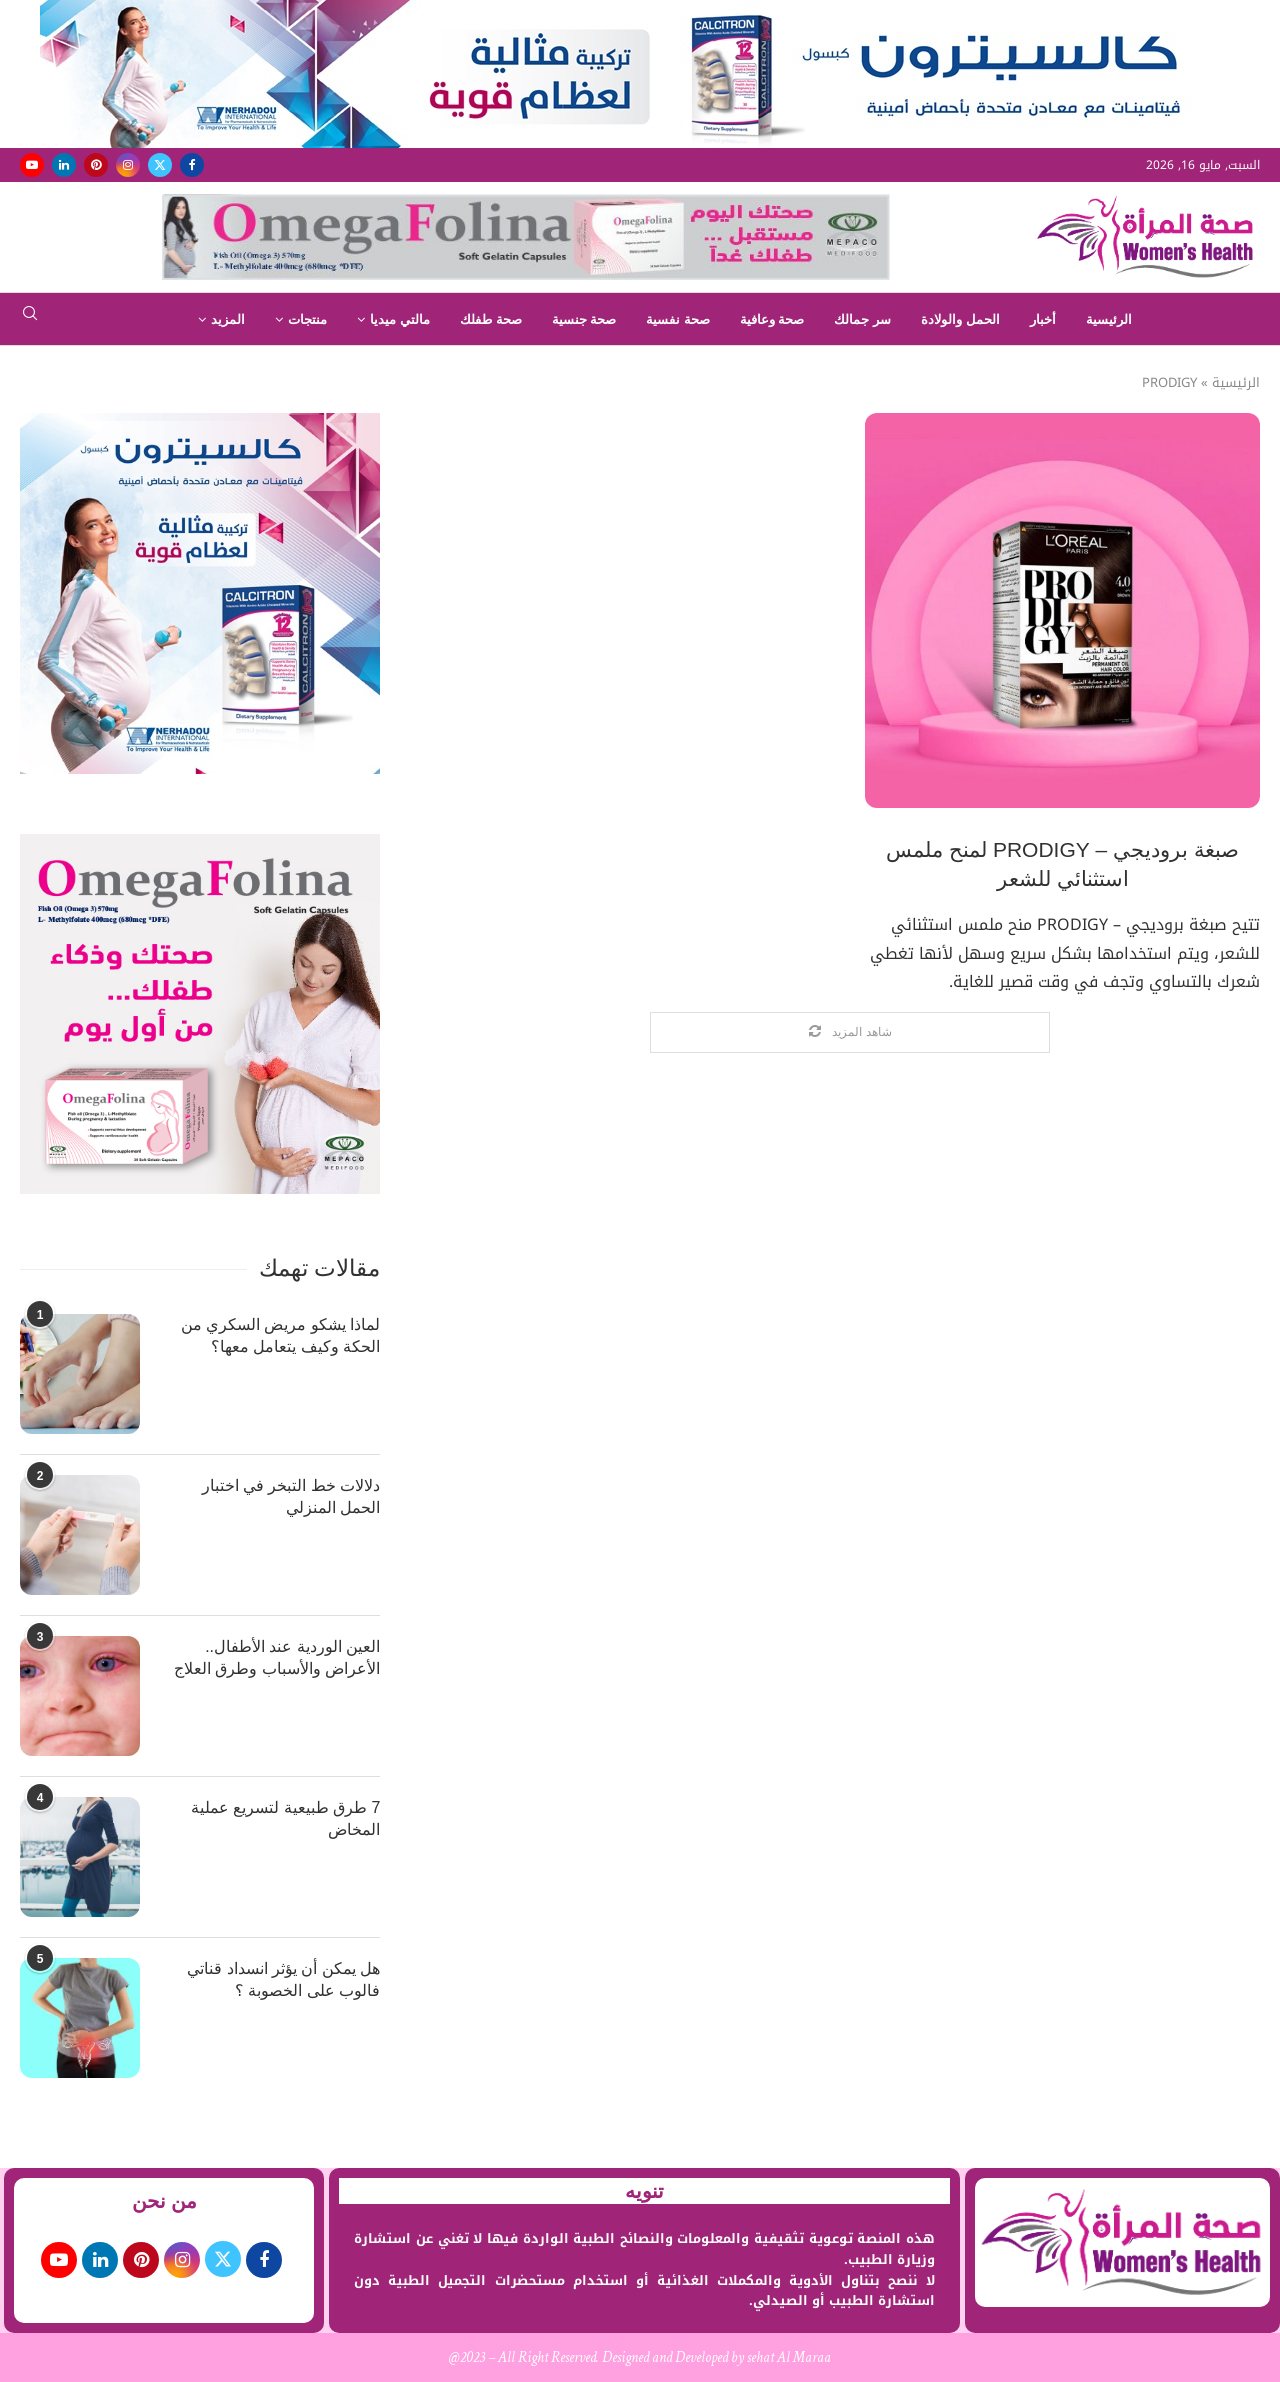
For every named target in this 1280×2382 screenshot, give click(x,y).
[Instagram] (128, 165)
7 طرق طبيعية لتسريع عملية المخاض (286, 1818)
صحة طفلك (491, 319)
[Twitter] (160, 165)
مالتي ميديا (400, 319)
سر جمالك (862, 319)
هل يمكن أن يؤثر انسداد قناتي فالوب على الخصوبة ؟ (283, 1979)
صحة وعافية (772, 319)
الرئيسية (1109, 319)
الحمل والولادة (960, 319)
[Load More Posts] (850, 1032)
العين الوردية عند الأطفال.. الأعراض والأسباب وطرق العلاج (277, 1657)
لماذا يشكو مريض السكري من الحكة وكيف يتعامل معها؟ (281, 1335)
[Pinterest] (96, 165)
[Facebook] (192, 165)
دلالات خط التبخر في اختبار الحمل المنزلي (291, 1496)
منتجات (307, 319)
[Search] (30, 319)
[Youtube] (32, 165)
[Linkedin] (64, 165)
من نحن (165, 2201)
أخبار (1043, 319)
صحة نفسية (678, 319)
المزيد (228, 319)
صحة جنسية (584, 319)
